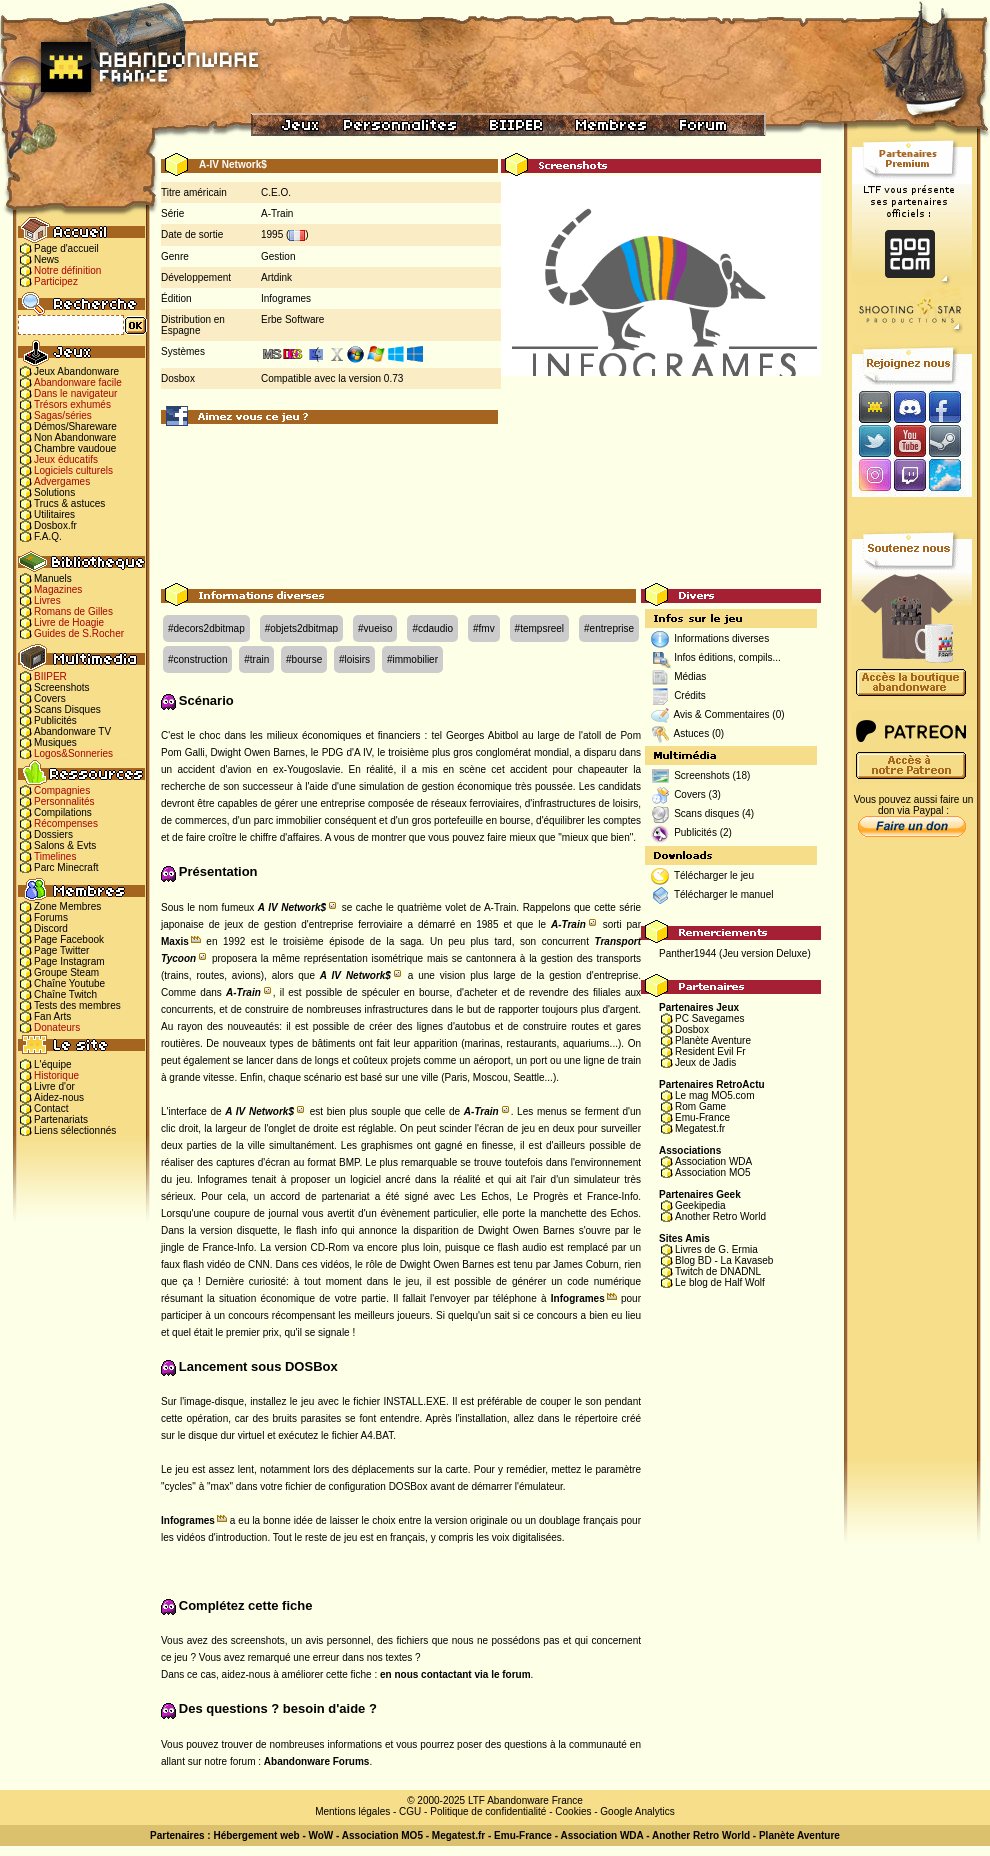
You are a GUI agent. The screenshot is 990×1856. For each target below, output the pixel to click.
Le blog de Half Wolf (720, 1282)
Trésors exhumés (72, 404)
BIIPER (50, 676)
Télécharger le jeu (714, 875)
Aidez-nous (59, 1097)
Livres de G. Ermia (716, 1249)
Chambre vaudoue (75, 448)
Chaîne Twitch (65, 994)
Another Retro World (720, 1216)
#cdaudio (432, 628)
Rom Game (700, 1106)
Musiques (55, 742)
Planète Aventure (713, 1040)
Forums (51, 917)
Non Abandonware (75, 437)
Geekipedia (700, 1205)
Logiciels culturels (73, 470)
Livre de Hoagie (69, 622)
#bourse (304, 659)
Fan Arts (52, 1016)
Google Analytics (637, 1811)
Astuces (692, 733)
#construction (197, 659)
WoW (321, 1835)
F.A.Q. (48, 536)
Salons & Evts (65, 845)
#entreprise (609, 628)
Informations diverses (721, 638)
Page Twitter (61, 950)
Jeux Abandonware (76, 371)
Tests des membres (77, 1005)
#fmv (484, 628)
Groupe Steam (66, 972)
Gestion (278, 256)
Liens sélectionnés (75, 1130)
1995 (272, 234)
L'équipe (53, 1064)
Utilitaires (54, 514)
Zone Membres (67, 906)
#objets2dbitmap (301, 628)
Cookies (573, 1811)
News (46, 259)
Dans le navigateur (75, 393)
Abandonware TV (72, 731)
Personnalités (64, 801)
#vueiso (375, 628)
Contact (51, 1108)
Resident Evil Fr (710, 1051)
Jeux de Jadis (705, 1062)
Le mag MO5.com (714, 1095)
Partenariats (61, 1119)
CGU (410, 1811)
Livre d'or (54, 1086)
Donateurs (57, 1027)
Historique (56, 1075)
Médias (690, 676)
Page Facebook (69, 939)
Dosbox (692, 1029)
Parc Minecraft (66, 867)
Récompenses (66, 823)
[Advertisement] (491, 505)
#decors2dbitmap (206, 628)
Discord (51, 928)
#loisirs (354, 659)
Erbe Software (292, 319)
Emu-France (702, 1117)
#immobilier (412, 659)
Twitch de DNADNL (718, 1271)
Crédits (690, 695)
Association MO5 (713, 1172)
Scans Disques (67, 709)
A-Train (277, 213)
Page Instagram (69, 961)
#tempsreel (539, 628)
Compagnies (62, 790)
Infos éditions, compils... (727, 657)
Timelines (55, 856)
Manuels (53, 578)
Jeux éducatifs (66, 459)
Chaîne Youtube (69, 983)
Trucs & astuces (69, 503)
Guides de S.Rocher (79, 633)
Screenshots (62, 687)
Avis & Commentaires (722, 714)
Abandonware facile (78, 382)
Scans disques (706, 813)
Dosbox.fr (55, 525)
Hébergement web (256, 1835)
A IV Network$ (292, 907)
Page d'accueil (66, 248)
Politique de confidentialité (488, 1811)
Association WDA (713, 1161)
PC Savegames (709, 1018)
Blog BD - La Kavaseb (724, 1260)
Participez (56, 281)
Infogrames (286, 298)
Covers (50, 698)
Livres (47, 600)
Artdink (276, 277)
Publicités (55, 720)
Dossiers (53, 834)
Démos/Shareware (75, 426)
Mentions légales (352, 1811)
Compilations (63, 812)
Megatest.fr (700, 1128)
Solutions (54, 492)
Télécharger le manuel (724, 894)
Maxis (175, 941)
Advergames (62, 481)
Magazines (58, 589)
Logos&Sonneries (73, 753)
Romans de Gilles (73, 611)
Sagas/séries (63, 415)
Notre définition (67, 270)
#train (256, 659)
